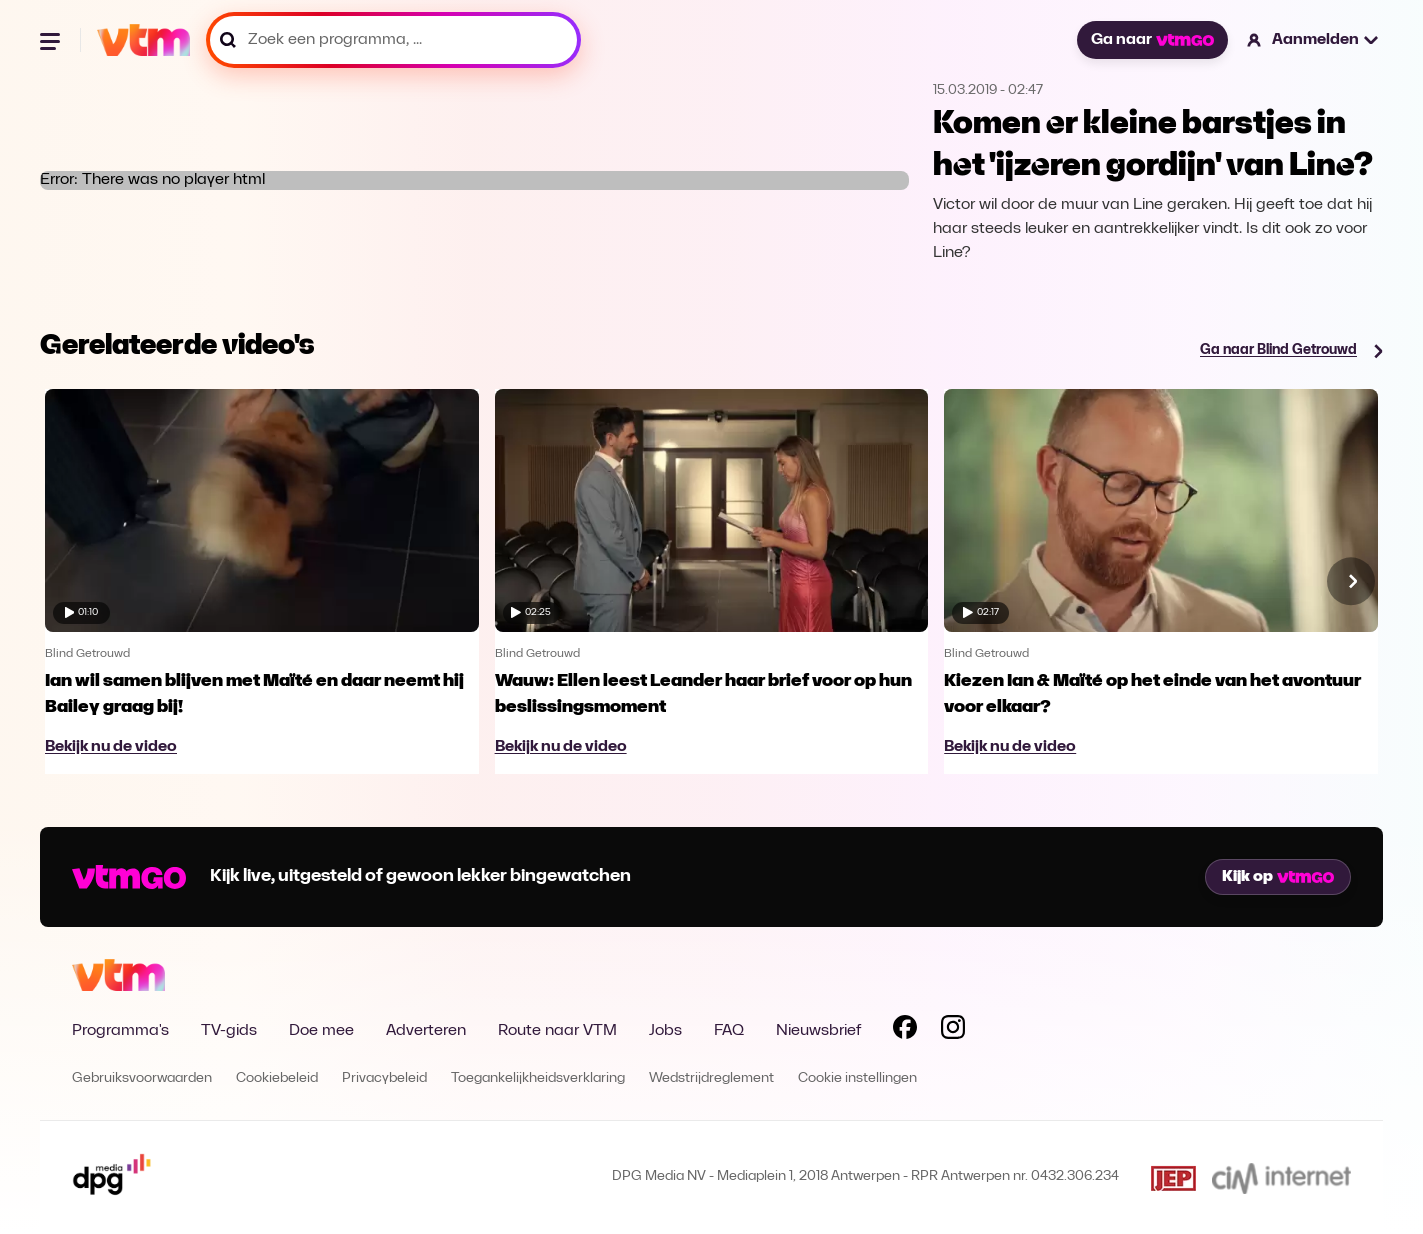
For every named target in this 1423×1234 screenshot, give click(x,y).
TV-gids (229, 1031)
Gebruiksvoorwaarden (142, 1078)
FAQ (729, 1031)
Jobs (665, 1031)
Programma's (120, 1031)
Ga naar (1152, 40)
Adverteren (426, 1031)
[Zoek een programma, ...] (393, 40)
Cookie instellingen (857, 1078)
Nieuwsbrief (818, 1031)
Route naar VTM (557, 1031)
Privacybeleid (384, 1078)
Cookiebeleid (277, 1078)
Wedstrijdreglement (711, 1078)
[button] (1313, 40)
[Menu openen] (52, 40)
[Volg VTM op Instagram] (953, 1031)
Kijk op (1278, 877)
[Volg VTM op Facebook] (905, 1031)
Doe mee (321, 1031)
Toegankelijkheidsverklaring (538, 1078)
